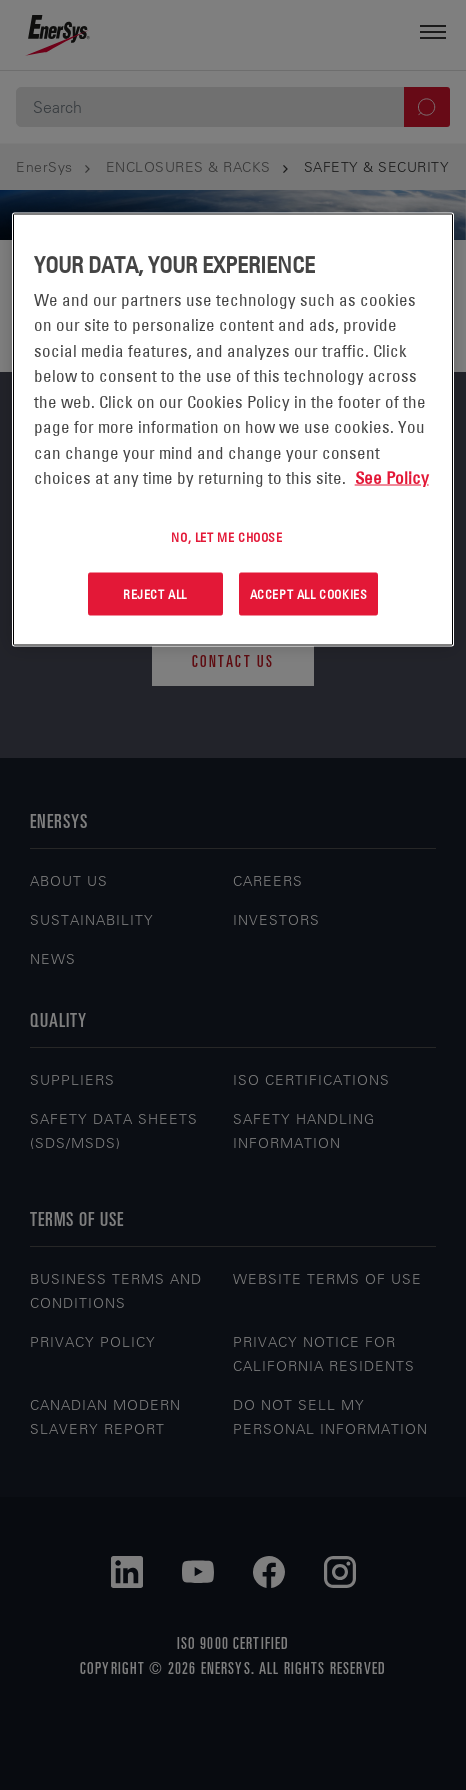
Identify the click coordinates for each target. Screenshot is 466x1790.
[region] (233, 429)
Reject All (155, 594)
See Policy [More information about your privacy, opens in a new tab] (392, 478)
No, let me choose (226, 536)
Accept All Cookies (309, 594)
